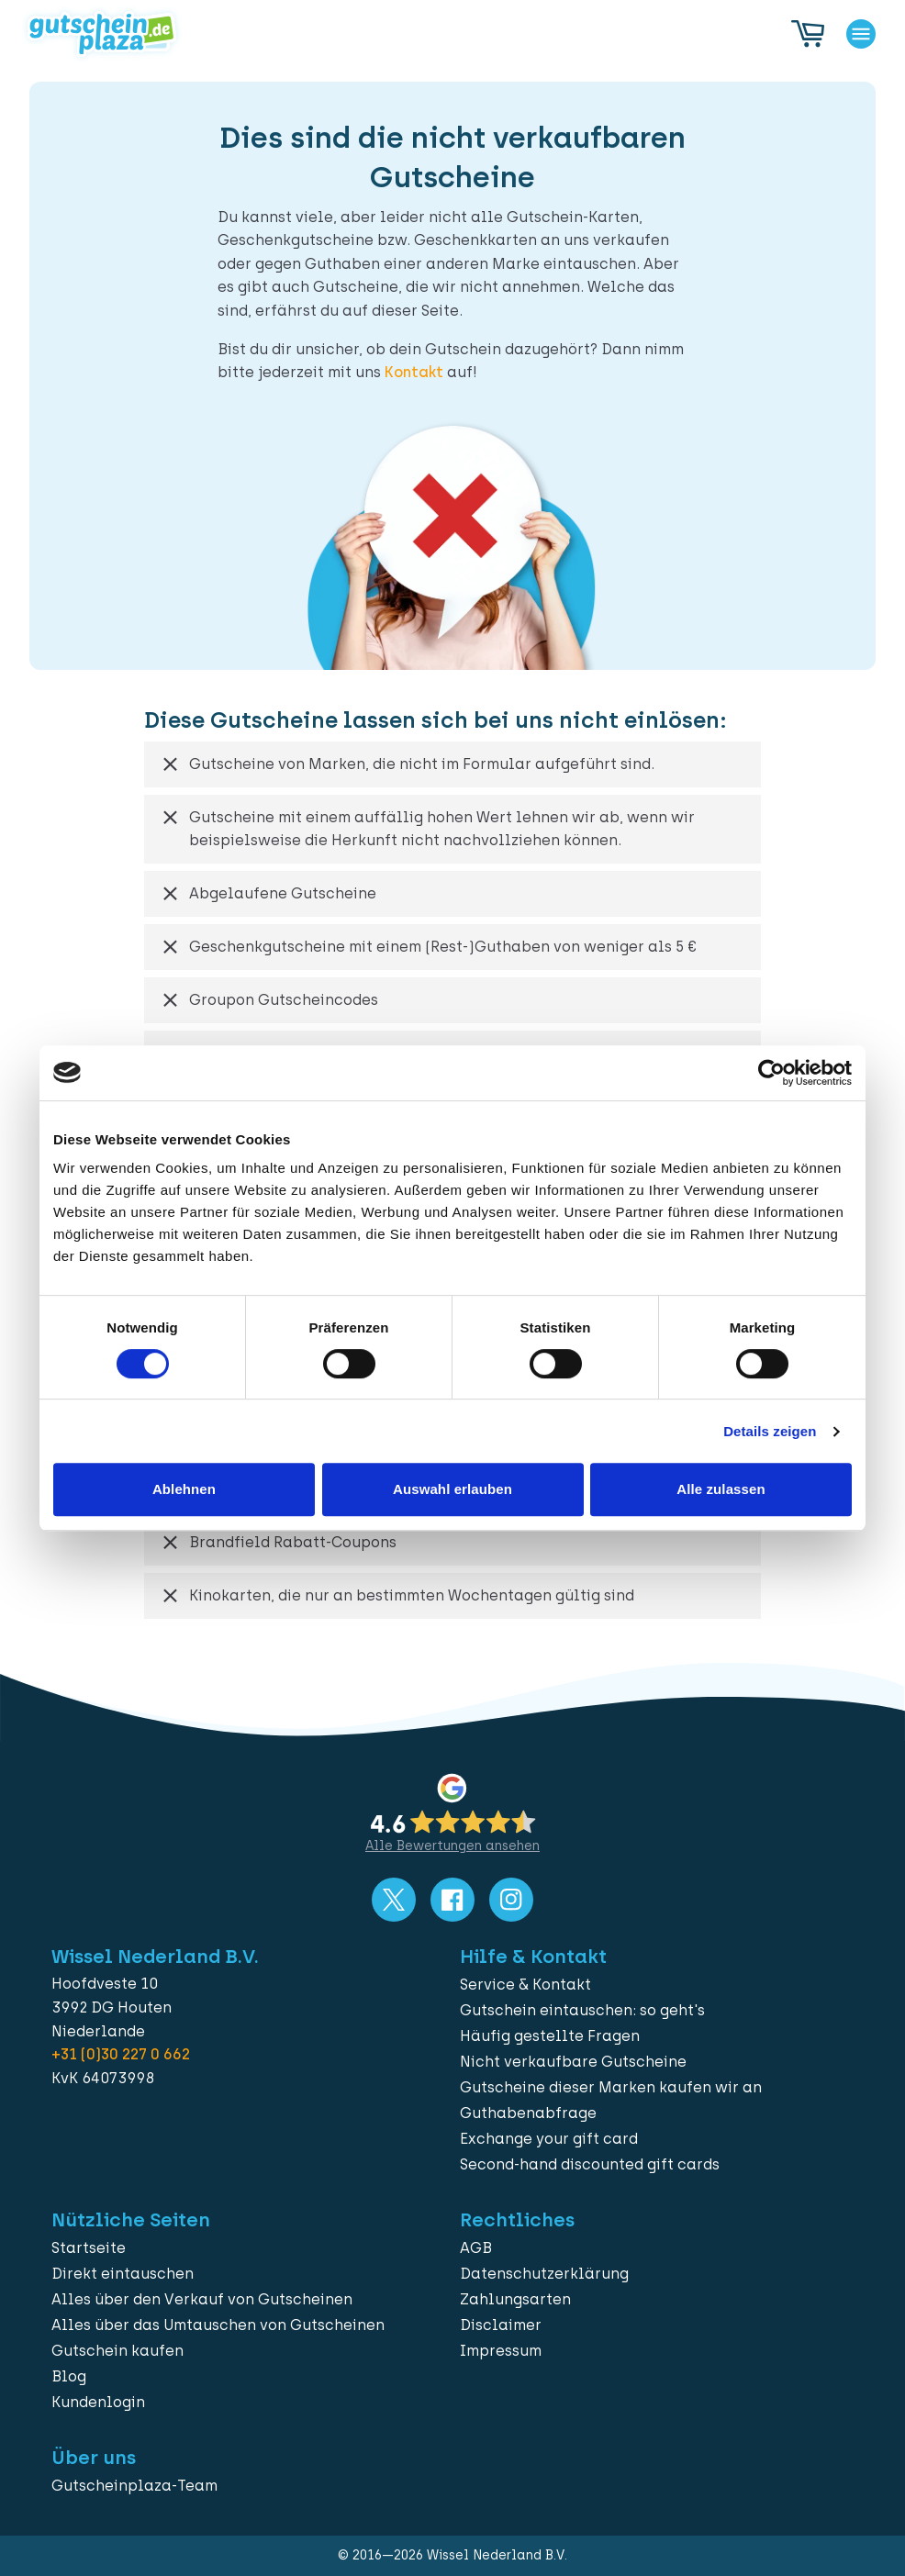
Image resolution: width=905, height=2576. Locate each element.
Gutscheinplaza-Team (134, 2485)
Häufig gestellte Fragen (550, 2036)
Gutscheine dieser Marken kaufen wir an (611, 2087)
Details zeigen (769, 1431)
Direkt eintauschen (122, 2273)
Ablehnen (184, 1489)
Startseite (88, 2248)
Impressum (501, 2350)
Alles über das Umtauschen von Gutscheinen (218, 2325)
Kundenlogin (98, 2402)
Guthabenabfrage (528, 2113)
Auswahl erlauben (452, 1489)
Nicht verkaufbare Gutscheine (573, 2061)
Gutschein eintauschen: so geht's (582, 2010)
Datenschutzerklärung (544, 2273)
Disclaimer (501, 2325)
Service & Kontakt (525, 1984)
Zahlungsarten (515, 2299)
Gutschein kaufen (117, 2350)
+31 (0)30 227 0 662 (120, 2054)
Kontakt (414, 372)
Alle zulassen (720, 1489)
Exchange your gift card (549, 2138)
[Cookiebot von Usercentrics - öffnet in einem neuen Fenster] (771, 1073)
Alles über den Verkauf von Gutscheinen (201, 2299)
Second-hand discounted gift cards (590, 2164)
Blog (68, 2376)
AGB (476, 2248)
